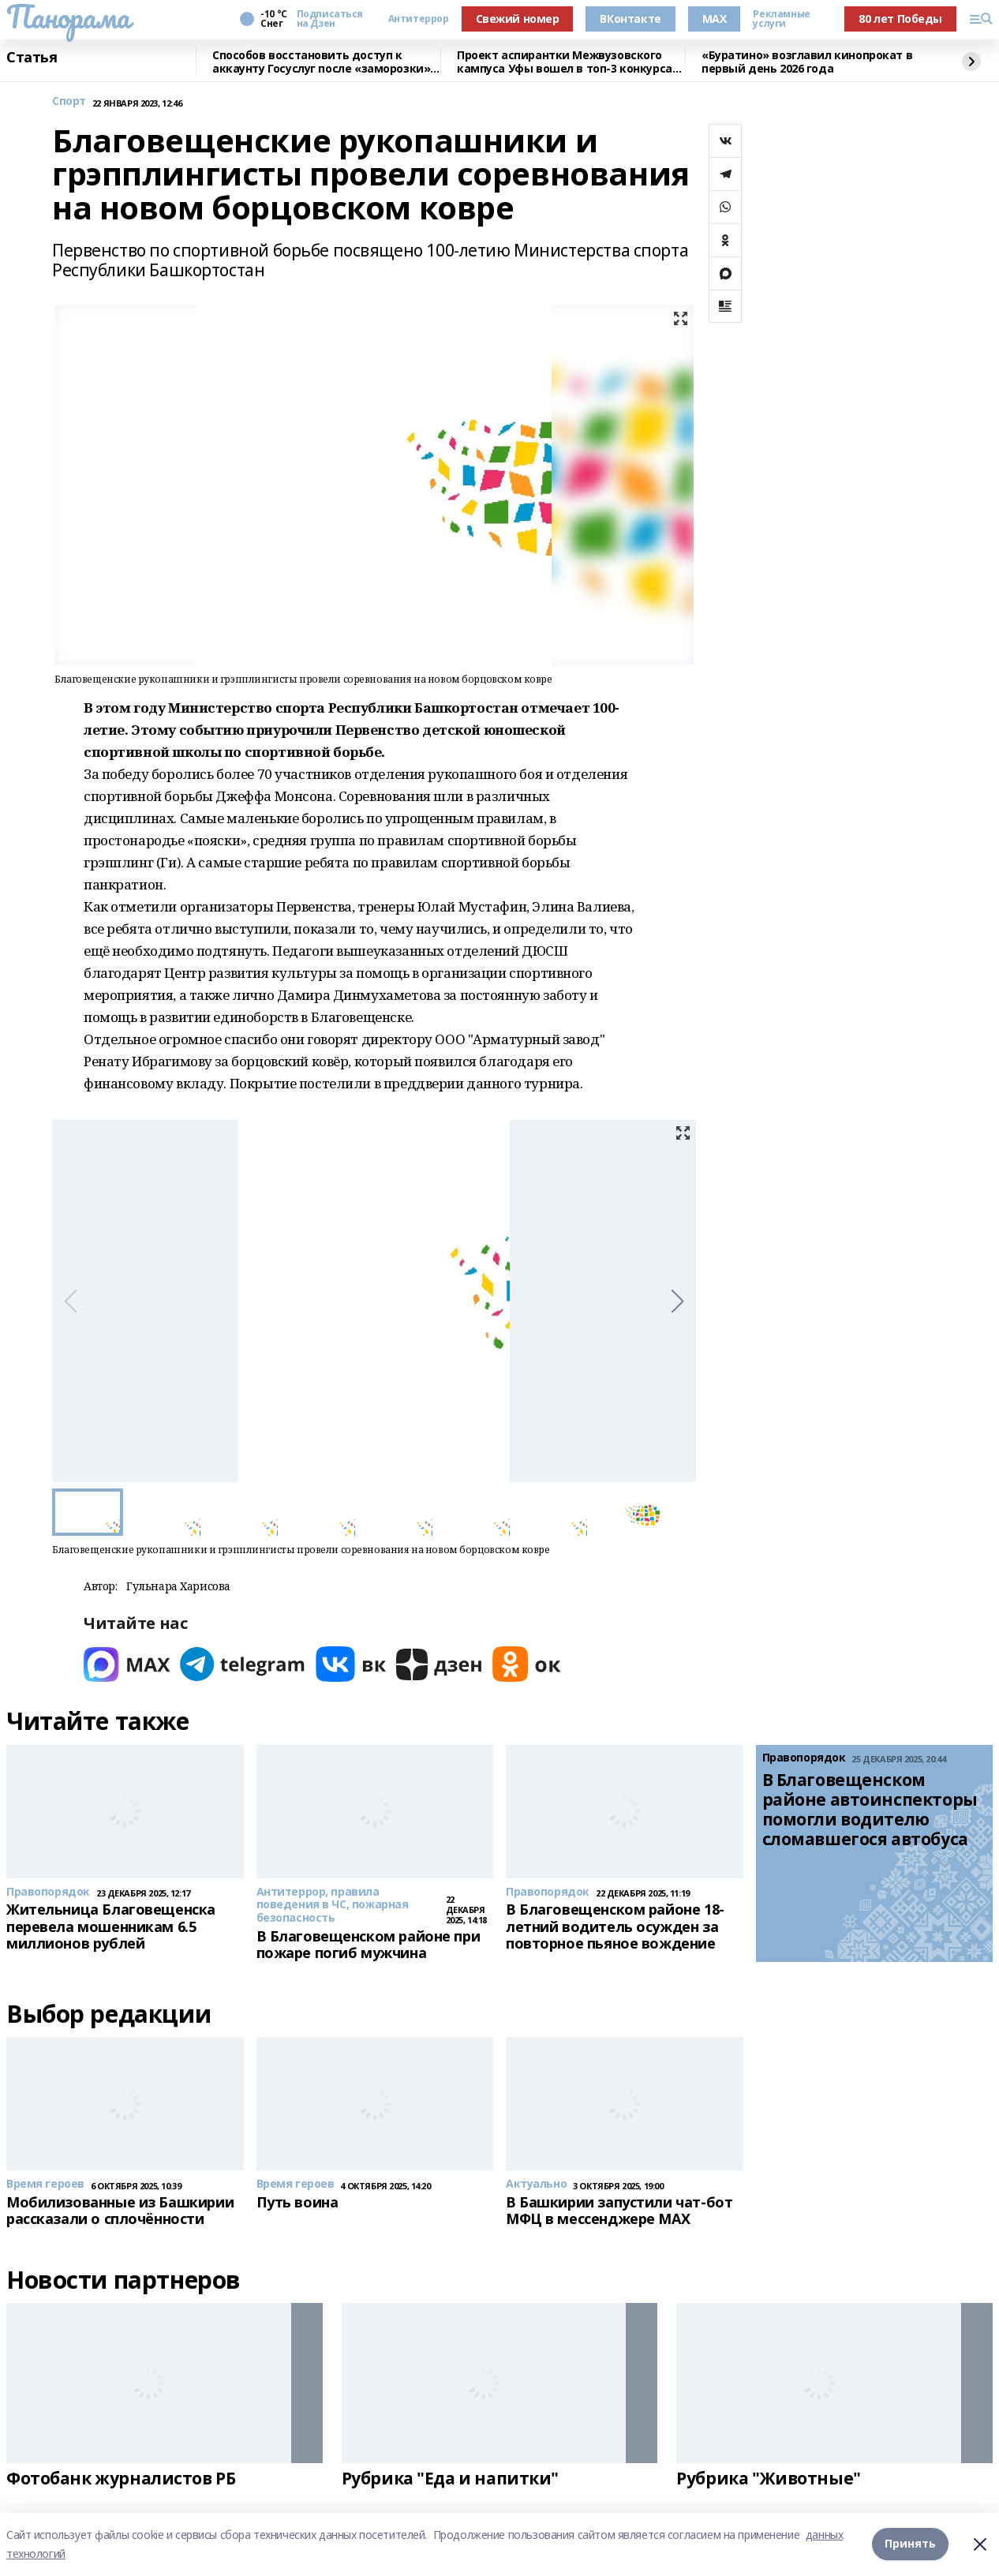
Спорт (69, 101)
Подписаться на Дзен (330, 18)
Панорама (68, 16)
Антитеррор (418, 19)
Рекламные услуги (781, 18)
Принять (910, 2544)
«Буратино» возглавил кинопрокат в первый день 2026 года (807, 62)
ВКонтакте (630, 18)
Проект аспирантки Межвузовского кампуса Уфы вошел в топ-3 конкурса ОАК (564, 62)
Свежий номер (517, 18)
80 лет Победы (900, 18)
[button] (677, 1301)
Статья (31, 57)
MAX (714, 18)
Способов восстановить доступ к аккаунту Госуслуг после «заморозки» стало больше (321, 62)
